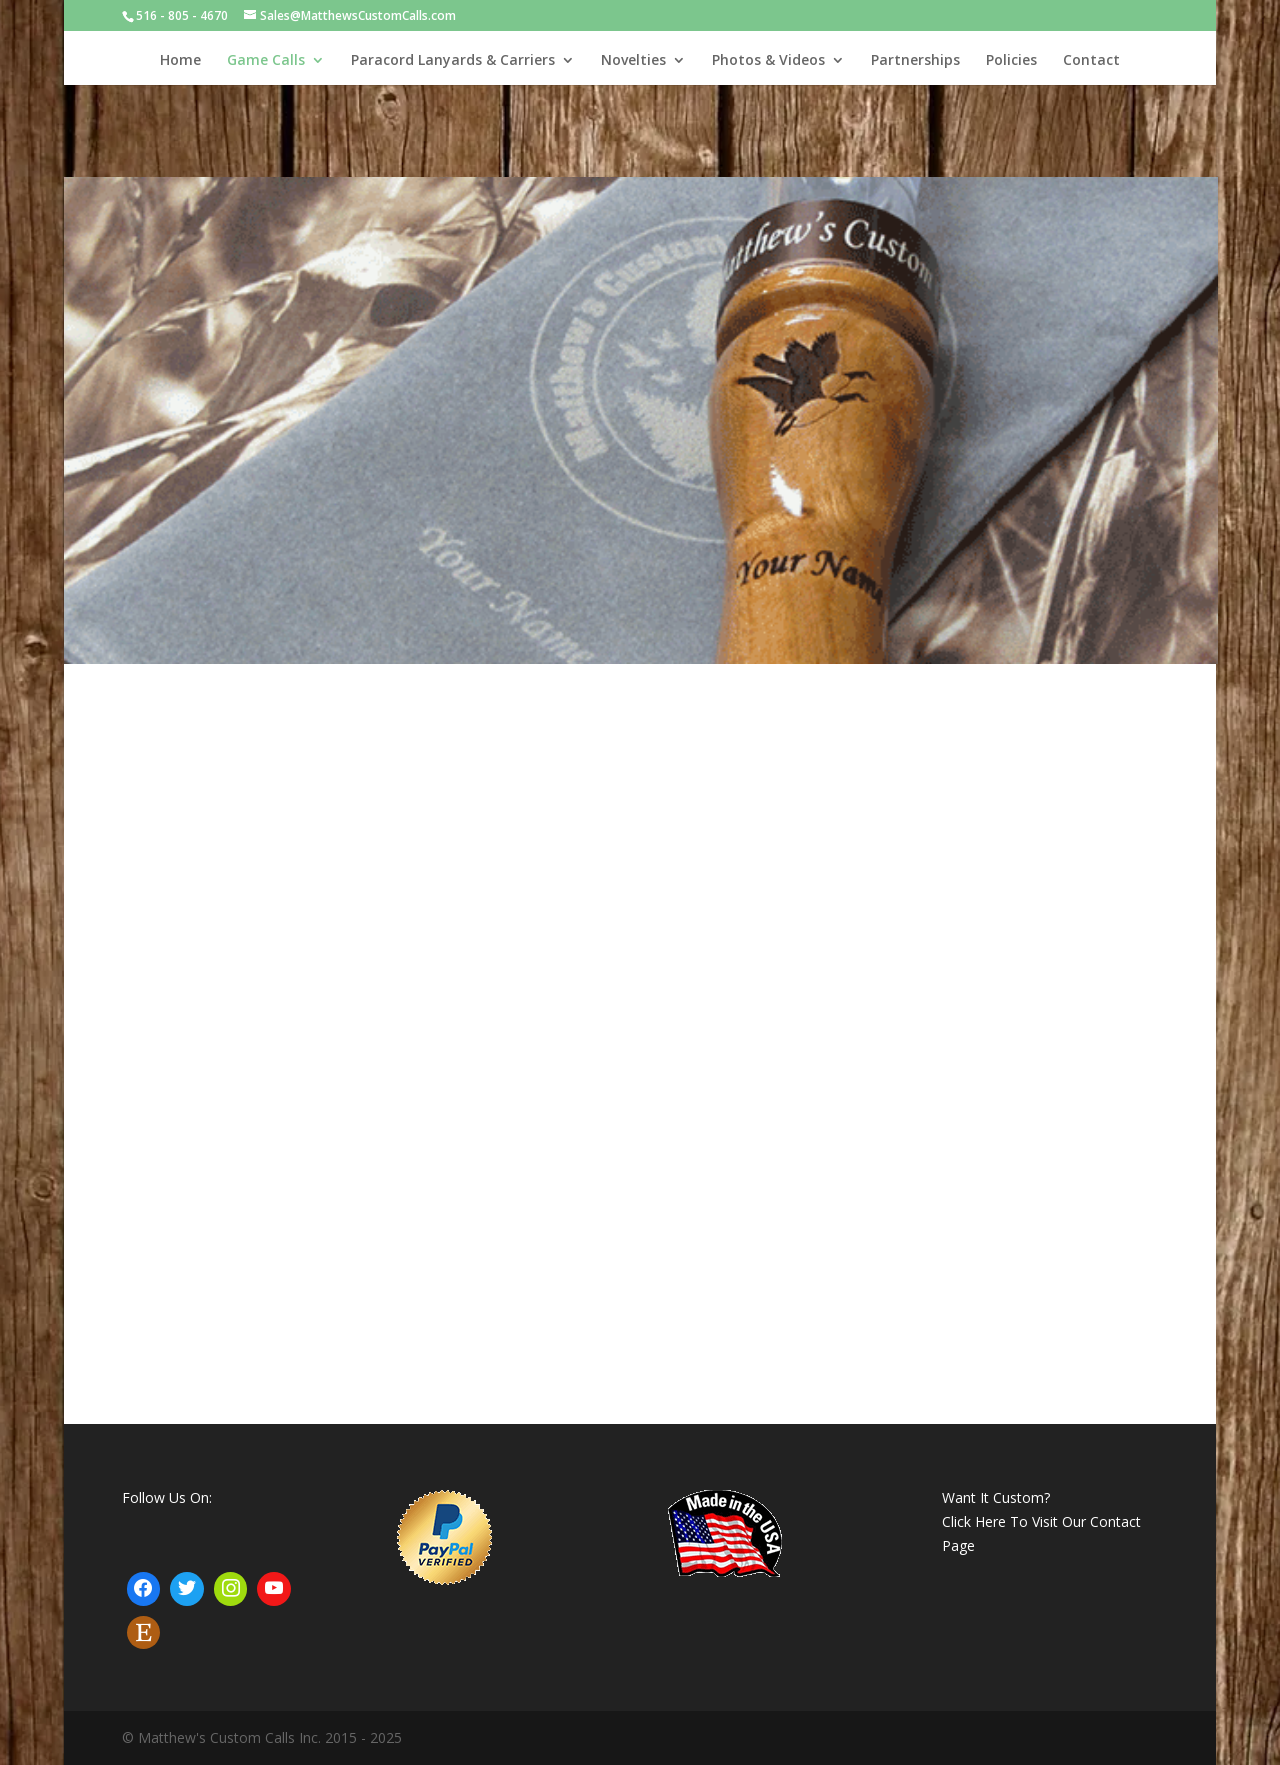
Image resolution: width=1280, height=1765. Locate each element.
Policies (1011, 61)
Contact (1091, 61)
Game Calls (266, 61)
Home (180, 61)
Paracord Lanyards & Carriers (453, 61)
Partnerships (915, 61)
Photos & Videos (768, 61)
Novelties (633, 61)
